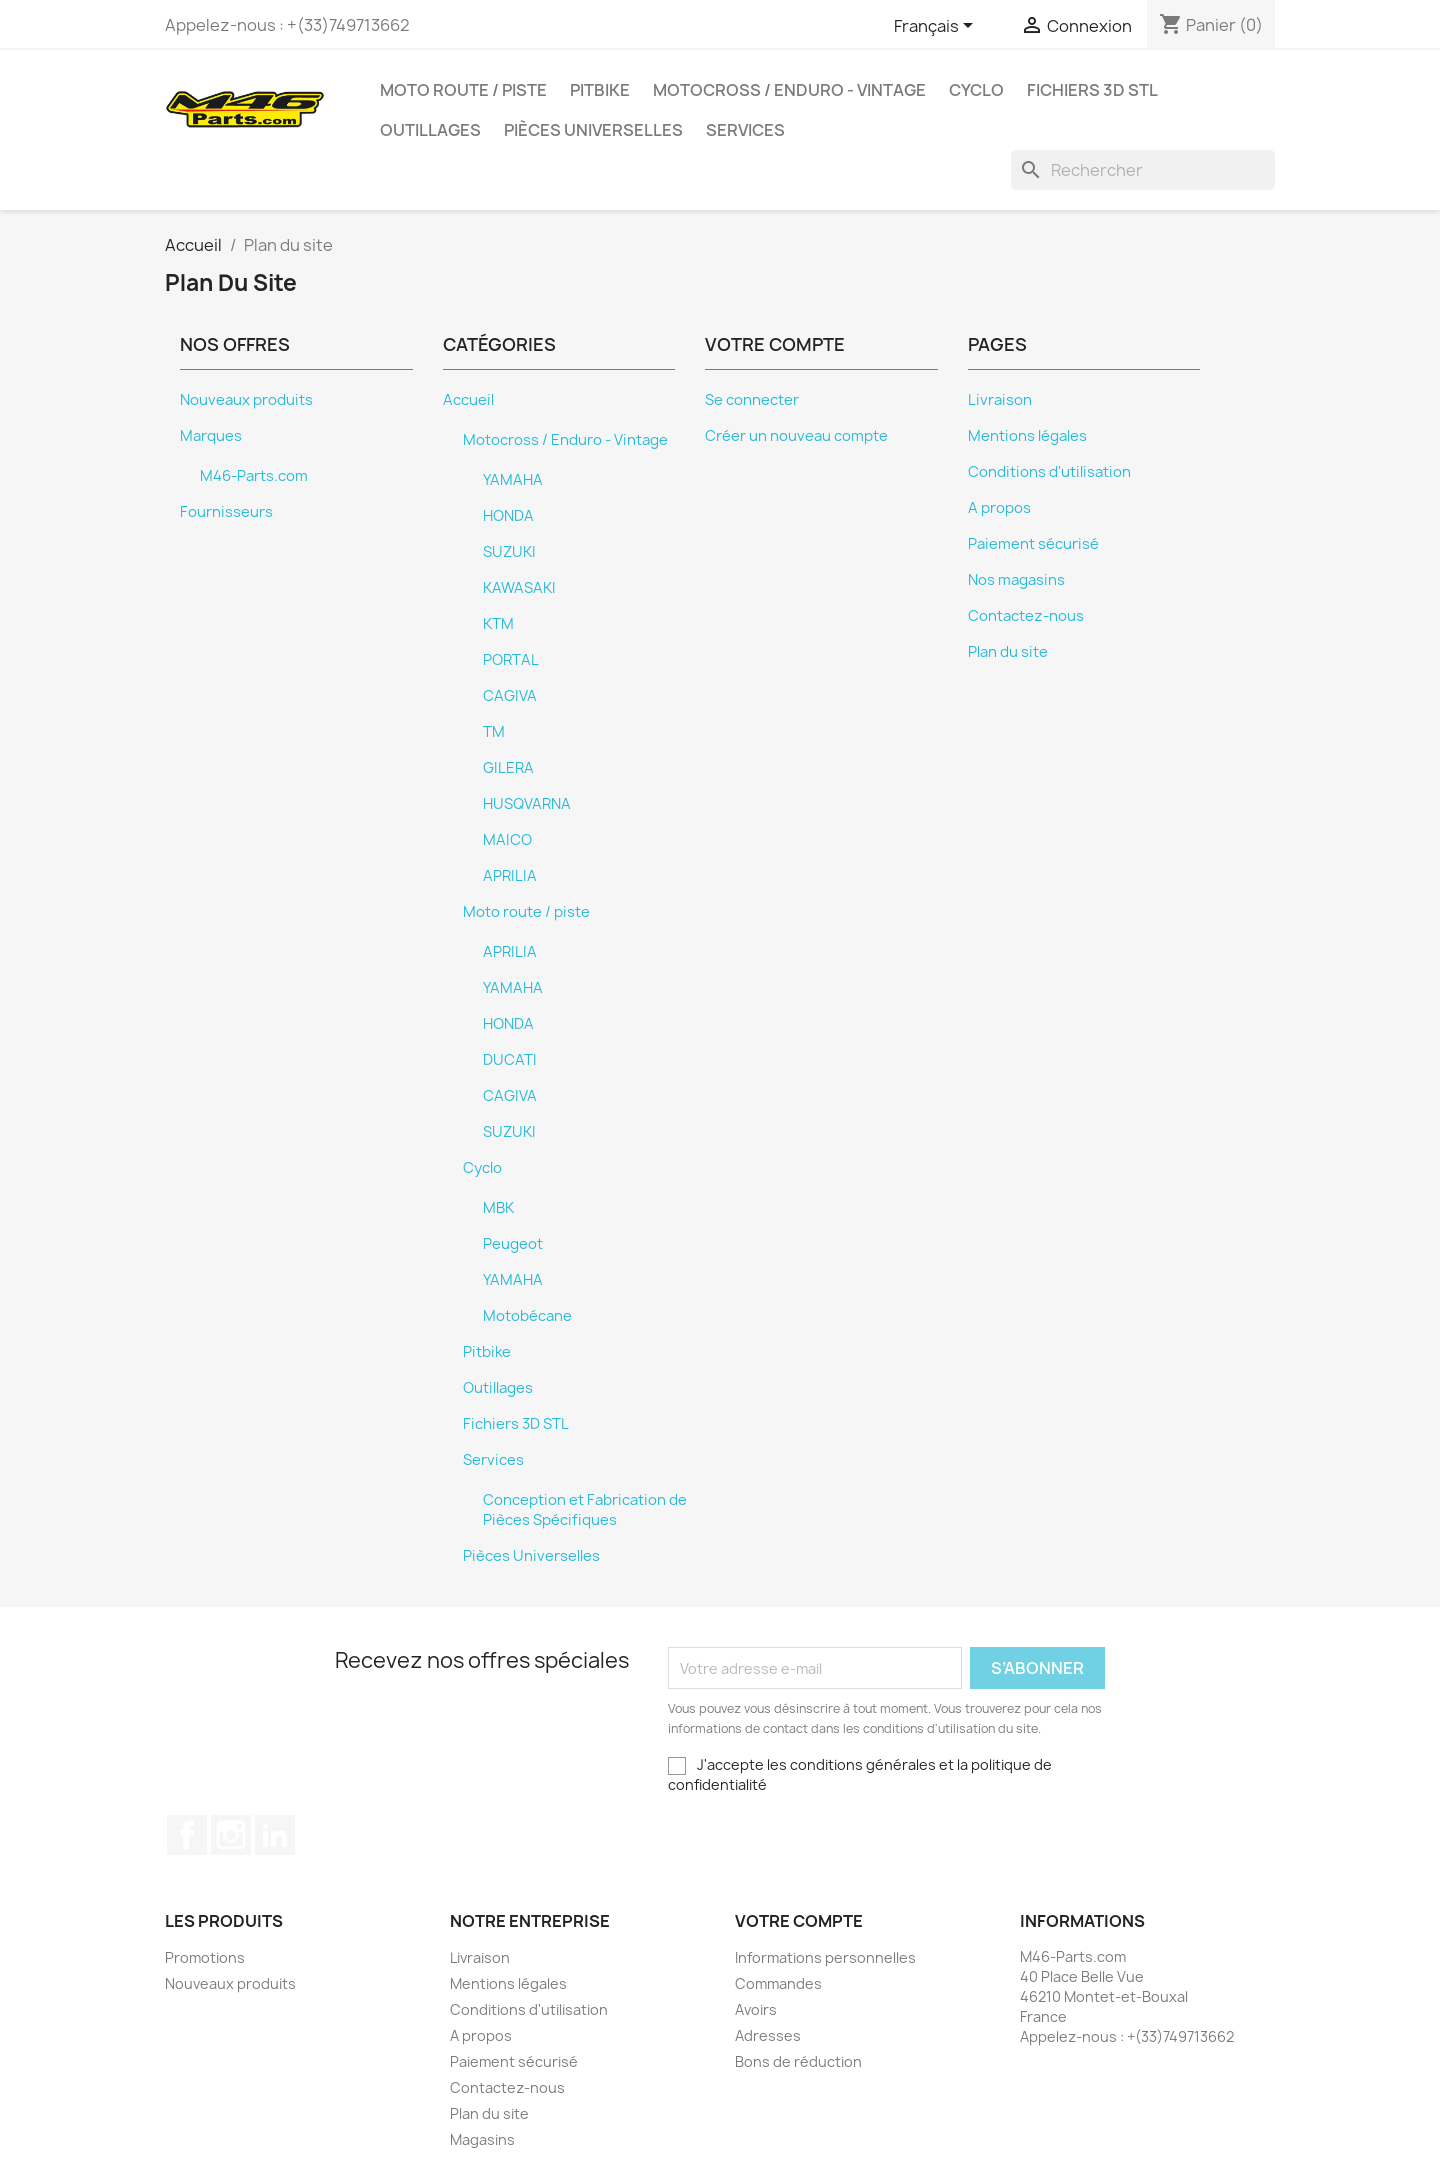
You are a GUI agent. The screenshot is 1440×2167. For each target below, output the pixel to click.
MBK (498, 1208)
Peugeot (513, 1244)
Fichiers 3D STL (1092, 90)
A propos (999, 508)
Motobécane (527, 1316)
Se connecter (752, 400)
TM (494, 732)
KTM (498, 624)
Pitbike (600, 90)
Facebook (187, 1835)
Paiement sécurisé (1033, 544)
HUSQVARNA (527, 804)
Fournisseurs (226, 512)
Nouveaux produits (246, 400)
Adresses (768, 2035)
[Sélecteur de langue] (937, 27)
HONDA (508, 516)
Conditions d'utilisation (1049, 472)
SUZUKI (509, 552)
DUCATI (510, 1060)
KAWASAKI (519, 588)
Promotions (205, 1957)
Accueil (468, 400)
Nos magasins (1016, 580)
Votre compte (799, 1921)
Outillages (430, 130)
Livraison (1000, 400)
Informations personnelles (825, 1957)
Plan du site (1008, 652)
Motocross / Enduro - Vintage (789, 90)
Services (745, 130)
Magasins (482, 2139)
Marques (211, 436)
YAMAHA (513, 480)
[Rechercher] (1143, 170)
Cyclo (976, 90)
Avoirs (756, 2009)
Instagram (231, 1835)
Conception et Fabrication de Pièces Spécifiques (585, 1510)
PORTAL (511, 660)
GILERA (508, 768)
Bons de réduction (798, 2061)
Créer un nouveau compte (796, 436)
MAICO (507, 840)
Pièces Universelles (593, 130)
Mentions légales (1027, 436)
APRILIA (510, 876)
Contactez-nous (1026, 616)
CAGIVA (510, 696)
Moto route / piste (463, 90)
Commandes (778, 1983)
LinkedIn (275, 1835)
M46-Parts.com (254, 476)
